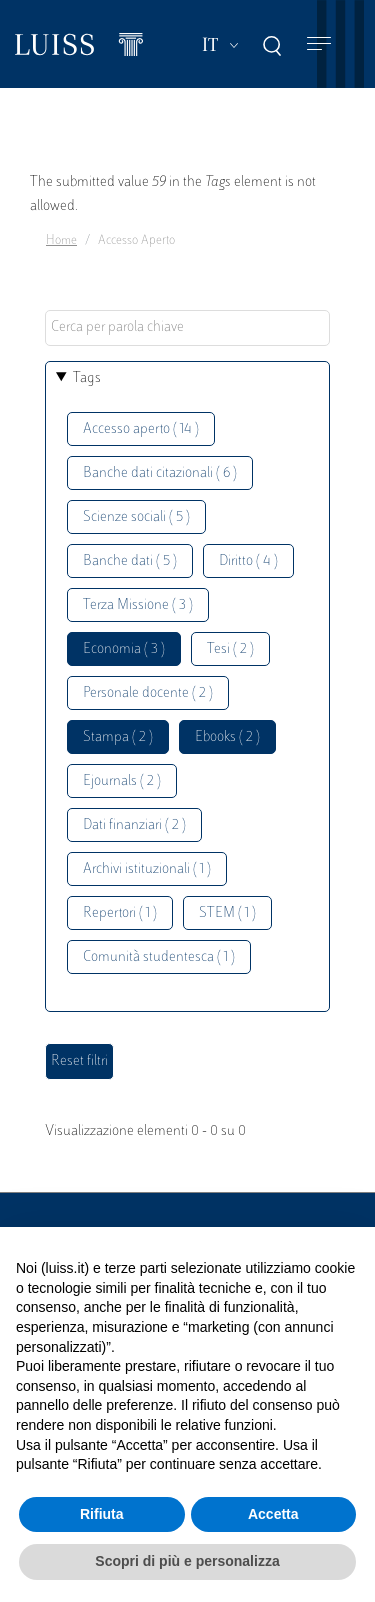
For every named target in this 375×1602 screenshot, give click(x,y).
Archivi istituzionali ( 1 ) (147, 869)
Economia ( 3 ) (124, 649)
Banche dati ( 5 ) (130, 561)
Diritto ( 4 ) (248, 561)
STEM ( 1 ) (227, 913)
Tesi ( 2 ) (230, 649)
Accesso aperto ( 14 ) (141, 429)
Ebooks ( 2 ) (227, 737)
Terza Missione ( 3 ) (138, 605)
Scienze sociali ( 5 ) (136, 517)
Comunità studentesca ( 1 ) (159, 957)
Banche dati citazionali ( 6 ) (160, 473)
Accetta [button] (273, 1514)
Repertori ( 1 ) (120, 913)
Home (61, 241)
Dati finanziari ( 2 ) (134, 825)
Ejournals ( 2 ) (122, 781)
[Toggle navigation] (319, 44)
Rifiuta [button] (102, 1514)
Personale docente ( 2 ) (148, 693)
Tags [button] (87, 378)
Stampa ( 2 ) (118, 737)
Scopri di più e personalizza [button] (187, 1561)
